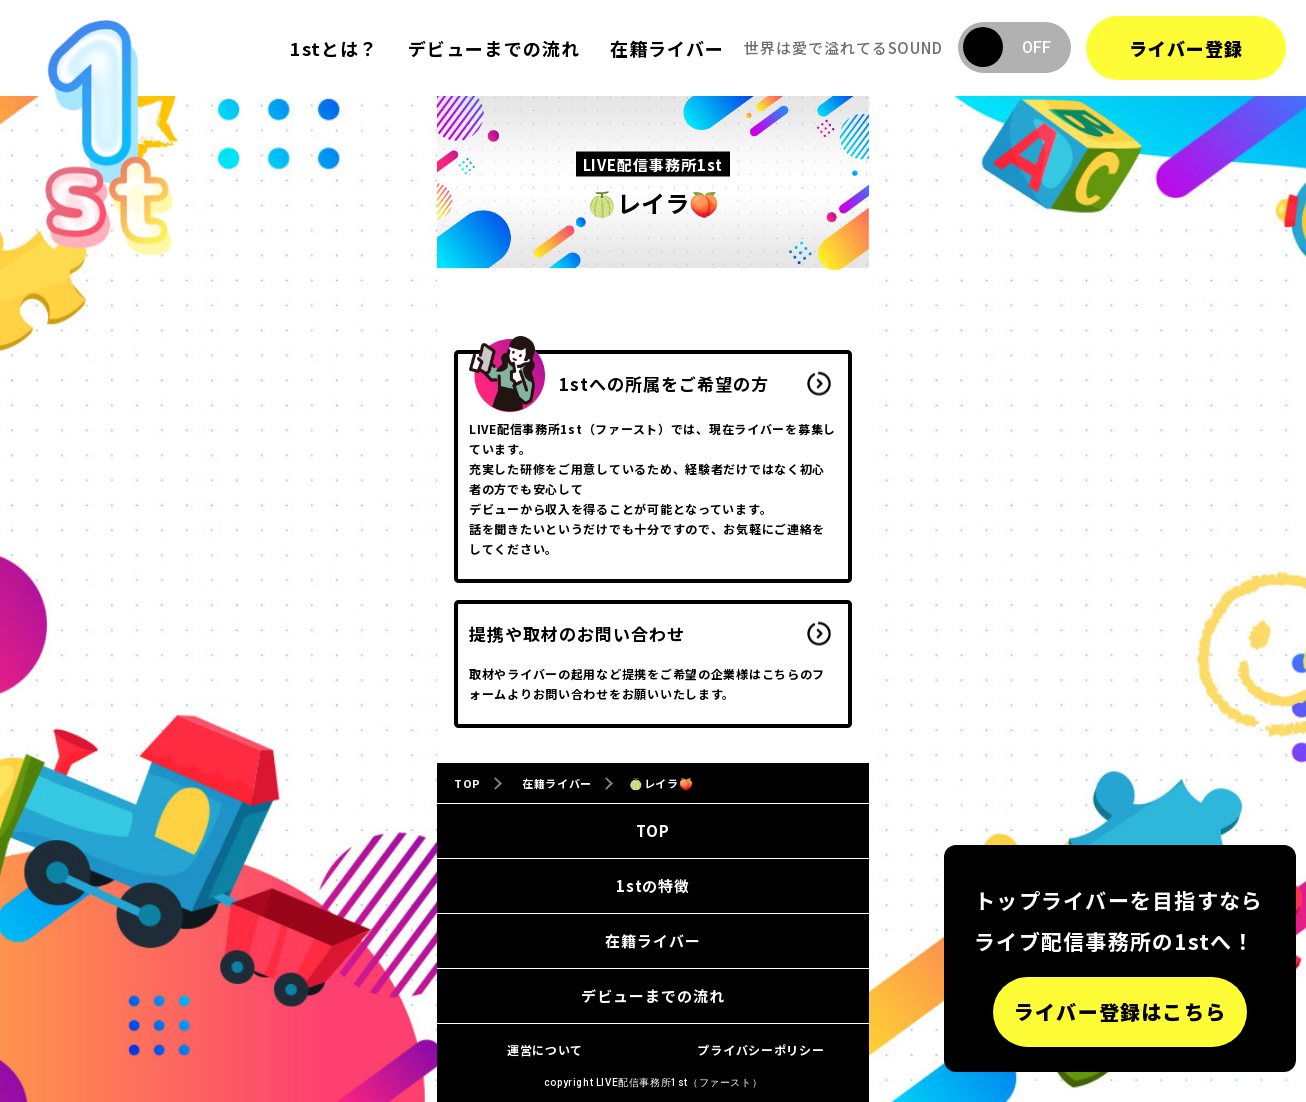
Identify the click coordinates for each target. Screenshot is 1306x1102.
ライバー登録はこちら (1120, 1011)
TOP (653, 830)
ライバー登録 (1186, 48)
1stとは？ (334, 48)
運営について (545, 1049)
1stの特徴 (653, 885)
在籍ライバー (667, 48)
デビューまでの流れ (494, 48)
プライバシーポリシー (760, 1049)
